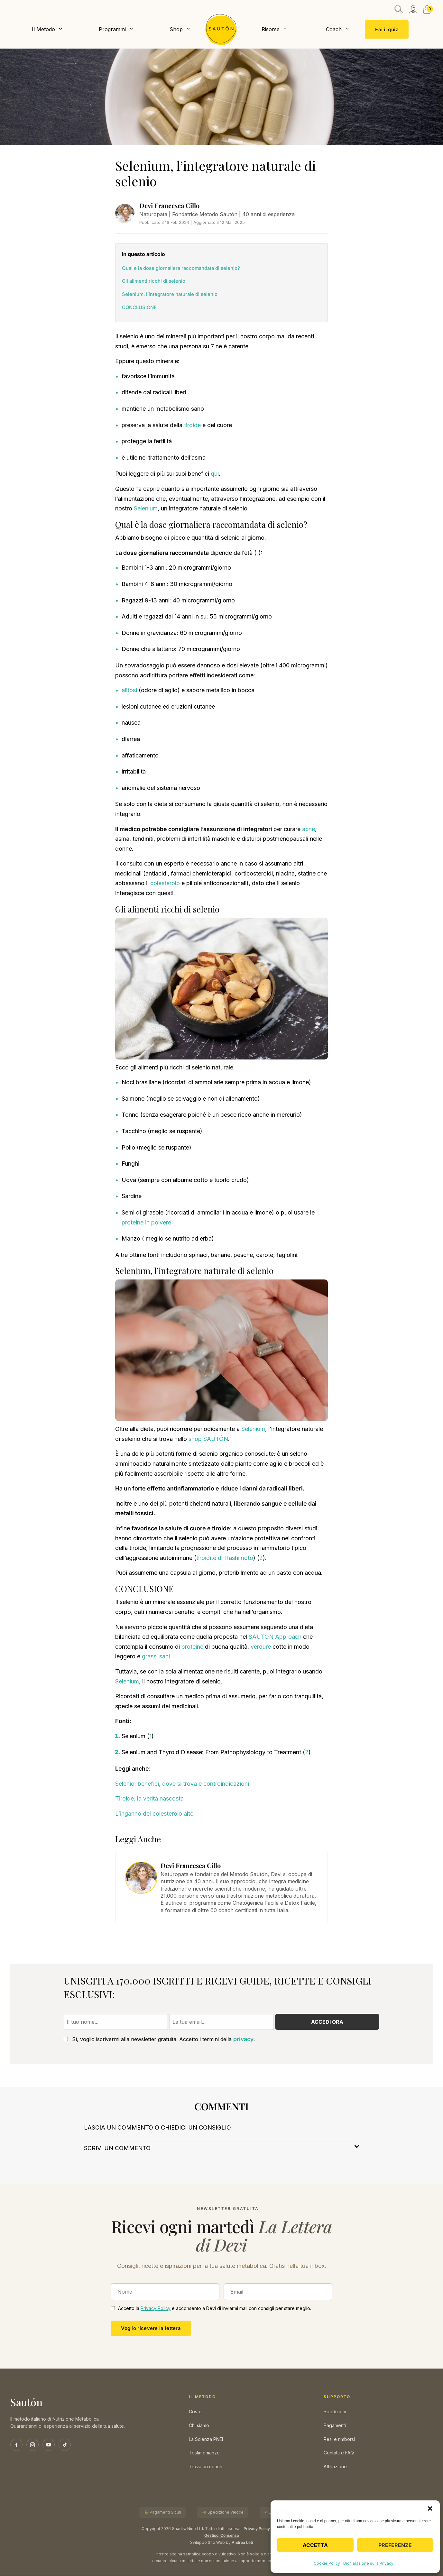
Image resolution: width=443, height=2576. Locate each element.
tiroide (192, 425)
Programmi (112, 29)
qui (215, 474)
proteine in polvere (146, 1222)
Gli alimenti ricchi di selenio (153, 282)
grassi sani (156, 1657)
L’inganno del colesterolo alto (154, 1814)
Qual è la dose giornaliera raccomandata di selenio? (181, 268)
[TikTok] (65, 2445)
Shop (176, 29)
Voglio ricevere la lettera (151, 2328)
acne (308, 829)
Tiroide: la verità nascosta (149, 1799)
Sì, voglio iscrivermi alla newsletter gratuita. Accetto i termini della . (159, 2039)
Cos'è (195, 2412)
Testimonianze (204, 2453)
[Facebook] (16, 2445)
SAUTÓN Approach (275, 1637)
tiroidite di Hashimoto (224, 1558)
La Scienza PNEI (206, 2439)
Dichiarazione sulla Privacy (368, 2563)
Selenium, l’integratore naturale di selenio (169, 294)
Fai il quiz (386, 29)
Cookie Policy (327, 2563)
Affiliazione (335, 2467)
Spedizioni (335, 2412)
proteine (192, 1647)
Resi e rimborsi (339, 2439)
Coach (334, 29)
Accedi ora (327, 2022)
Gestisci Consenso (221, 2536)
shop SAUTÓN (208, 1439)
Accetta (315, 2545)
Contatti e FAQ (339, 2453)
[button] (430, 2508)
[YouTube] (48, 2445)
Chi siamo (199, 2425)
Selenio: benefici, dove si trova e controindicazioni (182, 1784)
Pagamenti (335, 2425)
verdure (261, 1647)
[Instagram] (32, 2445)
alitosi (129, 690)
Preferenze (395, 2545)
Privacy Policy (156, 2309)
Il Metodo (43, 29)
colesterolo (165, 883)
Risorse (271, 29)
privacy (243, 2039)
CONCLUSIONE (139, 308)
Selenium (146, 509)
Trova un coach (205, 2467)
